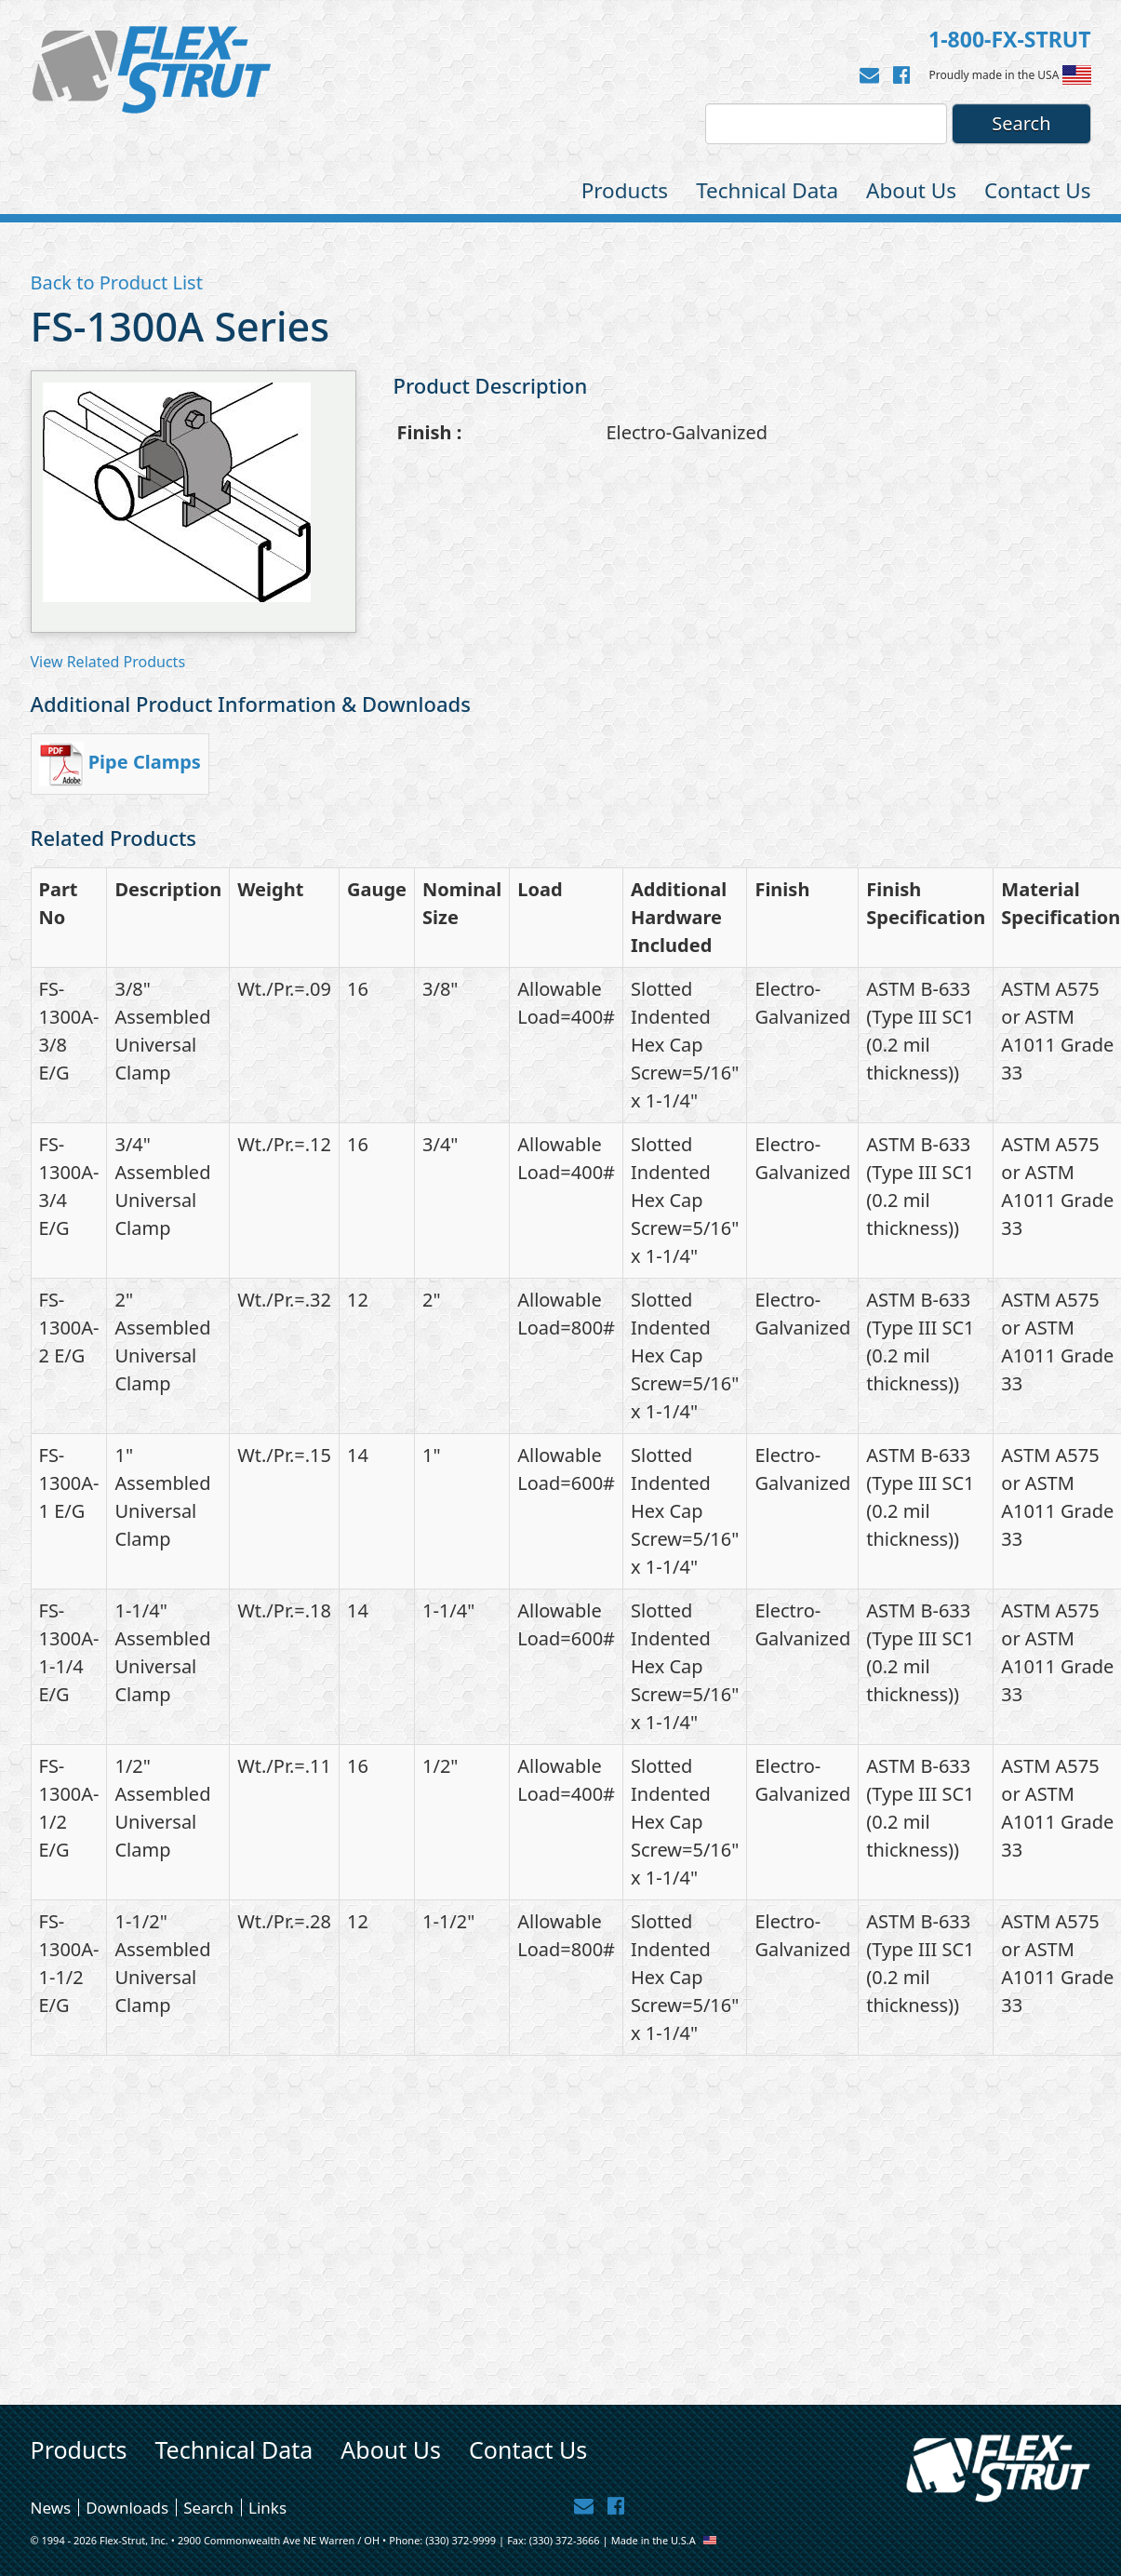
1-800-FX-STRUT (1009, 39)
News (51, 2506)
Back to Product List (117, 282)
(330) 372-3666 (564, 2540)
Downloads (127, 2506)
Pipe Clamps (144, 761)
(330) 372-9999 (460, 2540)
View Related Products (108, 661)
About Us (911, 190)
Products (625, 190)
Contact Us (1037, 190)
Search (208, 2506)
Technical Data (767, 190)
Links (267, 2506)
